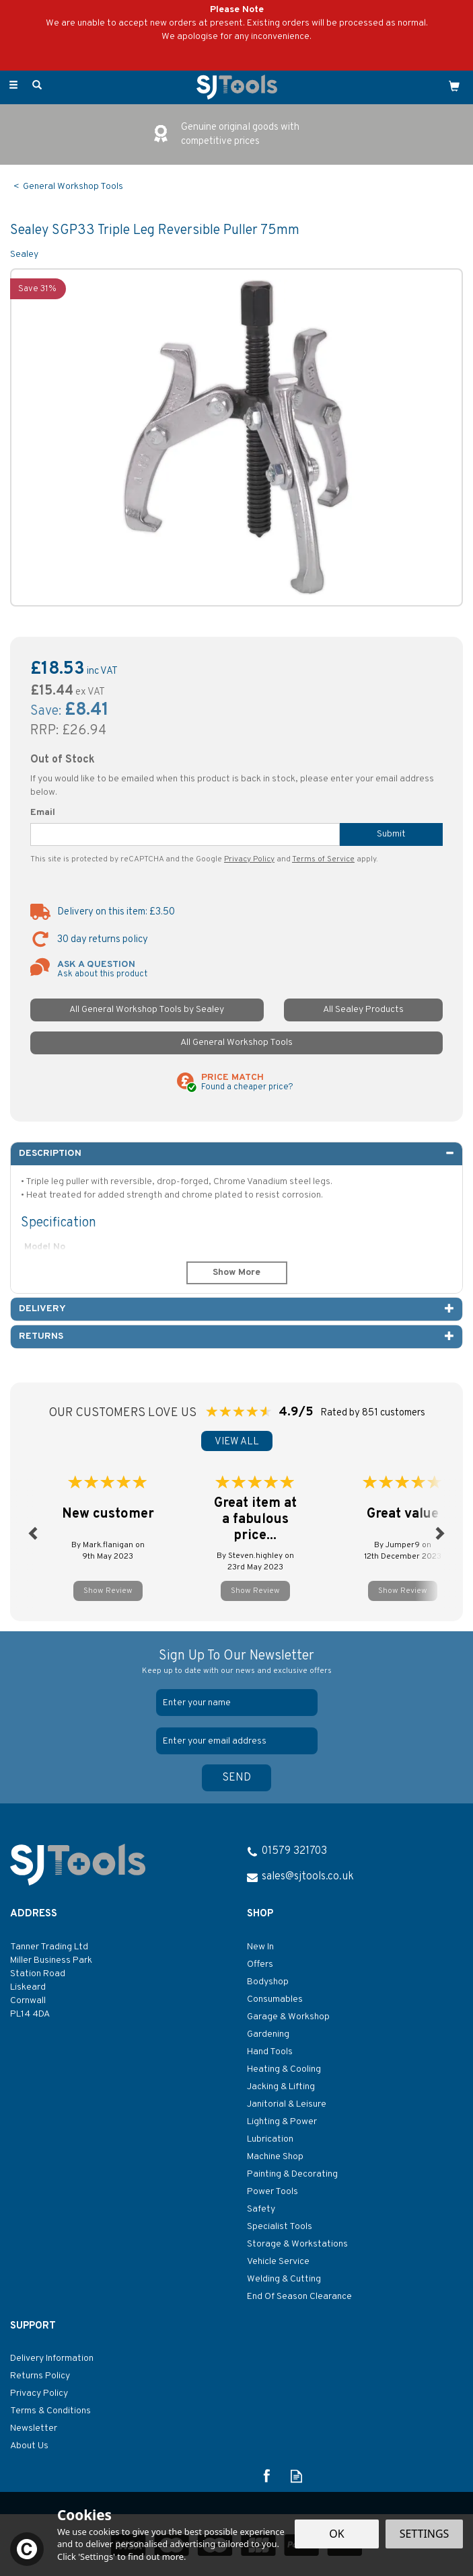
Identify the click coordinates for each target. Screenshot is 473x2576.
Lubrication (270, 2139)
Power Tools (272, 2191)
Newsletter (33, 2428)
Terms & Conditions (50, 2411)
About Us (29, 2446)
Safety (261, 2209)
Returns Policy (40, 2376)
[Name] (237, 1702)
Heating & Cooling (284, 2069)
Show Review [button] (108, 1591)
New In (260, 1947)
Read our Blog (296, 2476)
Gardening (268, 2034)
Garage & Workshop (288, 2017)
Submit (391, 834)
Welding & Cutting (284, 2279)
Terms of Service (323, 859)
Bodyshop (268, 1982)
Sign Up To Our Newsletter (236, 1662)
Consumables (275, 1999)
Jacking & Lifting (281, 2087)
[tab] (236, 1153)
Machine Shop (275, 2156)
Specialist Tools (279, 2226)
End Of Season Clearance (299, 2296)
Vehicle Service (278, 2261)
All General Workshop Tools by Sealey (146, 1009)
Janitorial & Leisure (286, 2104)
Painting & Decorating (292, 2174)
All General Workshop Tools (236, 1042)
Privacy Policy (249, 859)
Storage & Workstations (297, 2244)
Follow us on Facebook (266, 2476)
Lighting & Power (282, 2122)
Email (42, 812)
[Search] (37, 86)
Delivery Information (52, 2358)
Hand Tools (270, 2052)
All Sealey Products (363, 1009)
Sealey (24, 254)
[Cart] (454, 86)
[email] (237, 1740)
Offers (260, 1964)
